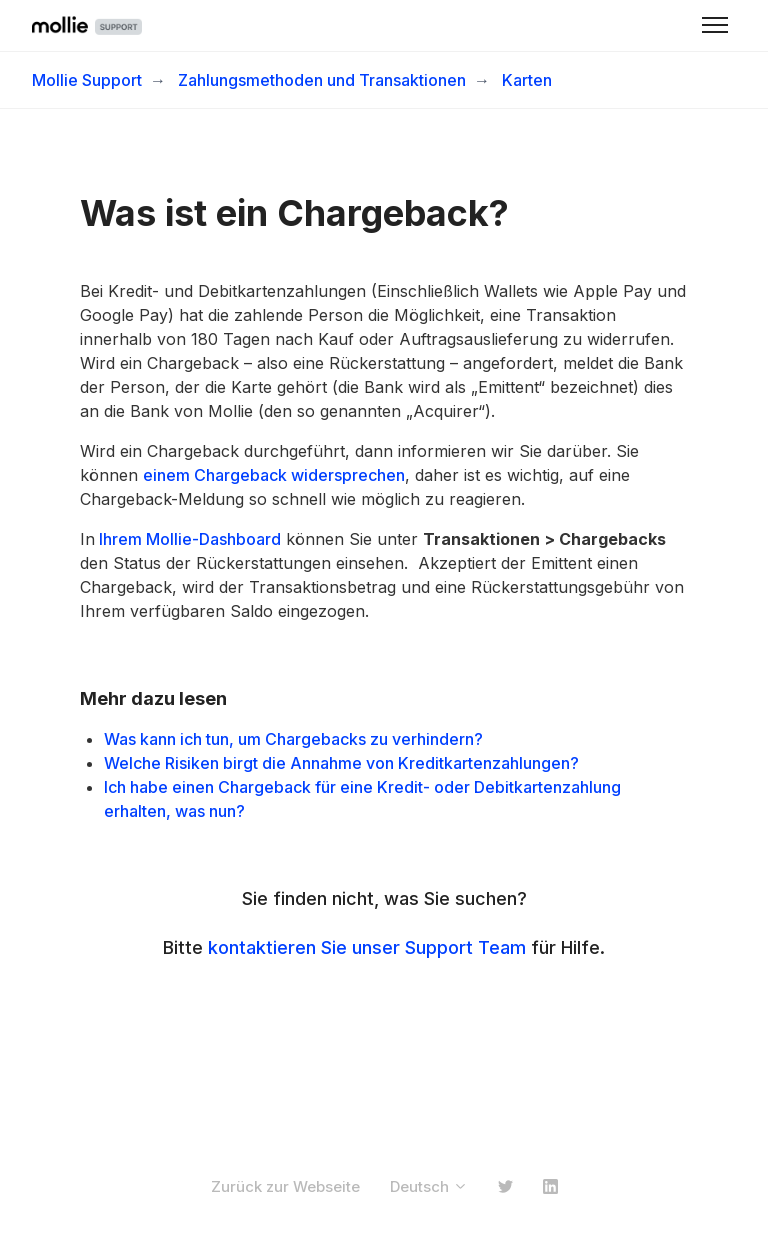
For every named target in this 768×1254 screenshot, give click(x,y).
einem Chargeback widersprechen (274, 475)
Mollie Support (87, 80)
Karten (527, 80)
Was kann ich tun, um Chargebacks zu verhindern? (295, 739)
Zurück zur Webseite (285, 1186)
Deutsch (429, 1186)
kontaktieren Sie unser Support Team (367, 947)
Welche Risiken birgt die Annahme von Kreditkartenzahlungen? (341, 763)
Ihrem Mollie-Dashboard (188, 539)
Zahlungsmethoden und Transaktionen (322, 80)
